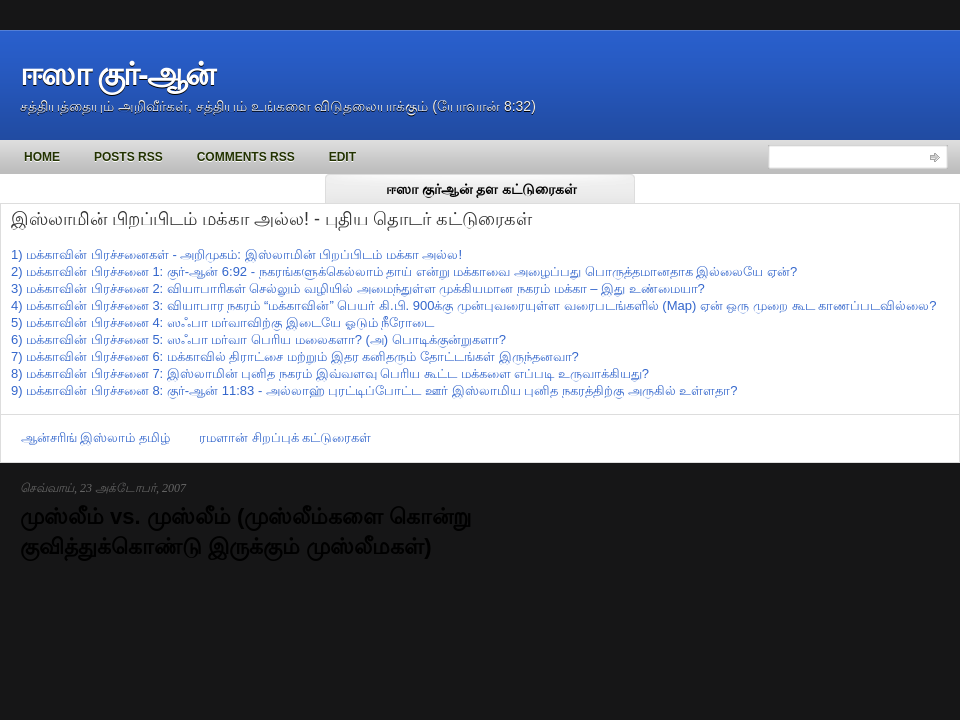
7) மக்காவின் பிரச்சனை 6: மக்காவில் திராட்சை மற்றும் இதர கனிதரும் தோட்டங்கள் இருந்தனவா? (295, 356)
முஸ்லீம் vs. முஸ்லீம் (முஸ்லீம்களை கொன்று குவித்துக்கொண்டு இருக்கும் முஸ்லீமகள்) (245, 532)
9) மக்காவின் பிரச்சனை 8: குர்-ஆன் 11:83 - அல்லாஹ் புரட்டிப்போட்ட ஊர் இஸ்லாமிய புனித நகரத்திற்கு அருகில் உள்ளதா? (374, 390)
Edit (342, 157)
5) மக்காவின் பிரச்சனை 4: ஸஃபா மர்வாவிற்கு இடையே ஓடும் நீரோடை (222, 322)
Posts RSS (128, 157)
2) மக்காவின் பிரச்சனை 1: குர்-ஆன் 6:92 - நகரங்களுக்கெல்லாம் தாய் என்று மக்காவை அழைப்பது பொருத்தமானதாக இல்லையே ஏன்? (404, 271)
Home (42, 157)
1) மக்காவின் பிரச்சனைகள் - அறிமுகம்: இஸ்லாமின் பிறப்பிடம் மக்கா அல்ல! (236, 254)
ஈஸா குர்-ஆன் (117, 74)
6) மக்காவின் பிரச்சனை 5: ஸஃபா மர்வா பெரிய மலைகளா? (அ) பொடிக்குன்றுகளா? (258, 339)
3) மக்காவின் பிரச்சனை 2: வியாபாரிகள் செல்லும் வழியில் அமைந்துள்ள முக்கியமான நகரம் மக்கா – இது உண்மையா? (358, 288)
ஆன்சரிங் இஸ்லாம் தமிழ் (95, 437)
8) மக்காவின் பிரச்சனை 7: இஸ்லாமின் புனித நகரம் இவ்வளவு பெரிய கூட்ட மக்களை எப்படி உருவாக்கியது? (330, 373)
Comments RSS (246, 157)
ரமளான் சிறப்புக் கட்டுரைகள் (285, 437)
